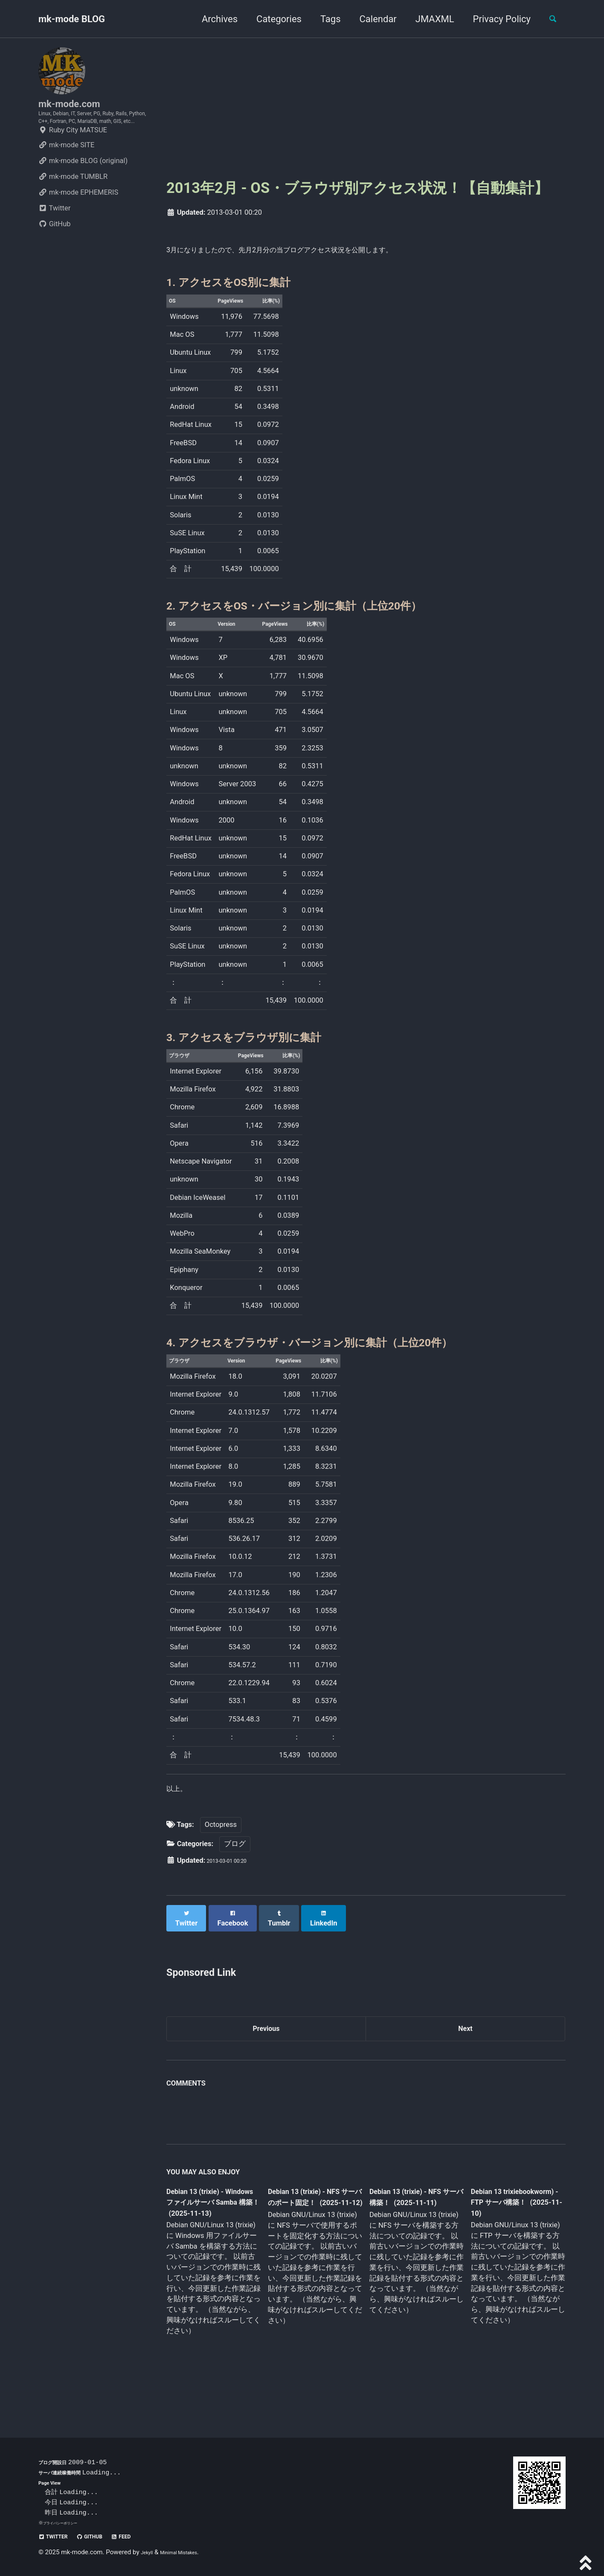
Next (465, 2055)
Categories (271, 19)
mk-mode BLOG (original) (83, 190)
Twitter (54, 237)
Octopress (221, 1855)
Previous (266, 2055)
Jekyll (149, 2552)
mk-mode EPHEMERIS (78, 222)
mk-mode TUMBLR (72, 206)
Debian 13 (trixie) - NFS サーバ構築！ (408, 2227)
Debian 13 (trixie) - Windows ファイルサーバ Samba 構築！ (211, 2233)
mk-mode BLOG (71, 19)
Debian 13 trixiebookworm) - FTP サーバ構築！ (509, 2232)
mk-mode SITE (66, 174)
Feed (145, 2536)
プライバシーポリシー (66, 2523)
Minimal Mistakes (190, 2552)
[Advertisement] (366, 107)
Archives (212, 19)
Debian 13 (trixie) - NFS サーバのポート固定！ (312, 2233)
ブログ (235, 1874)
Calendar (370, 19)
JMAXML (427, 19)
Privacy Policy (494, 19)
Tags (323, 19)
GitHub (54, 253)
